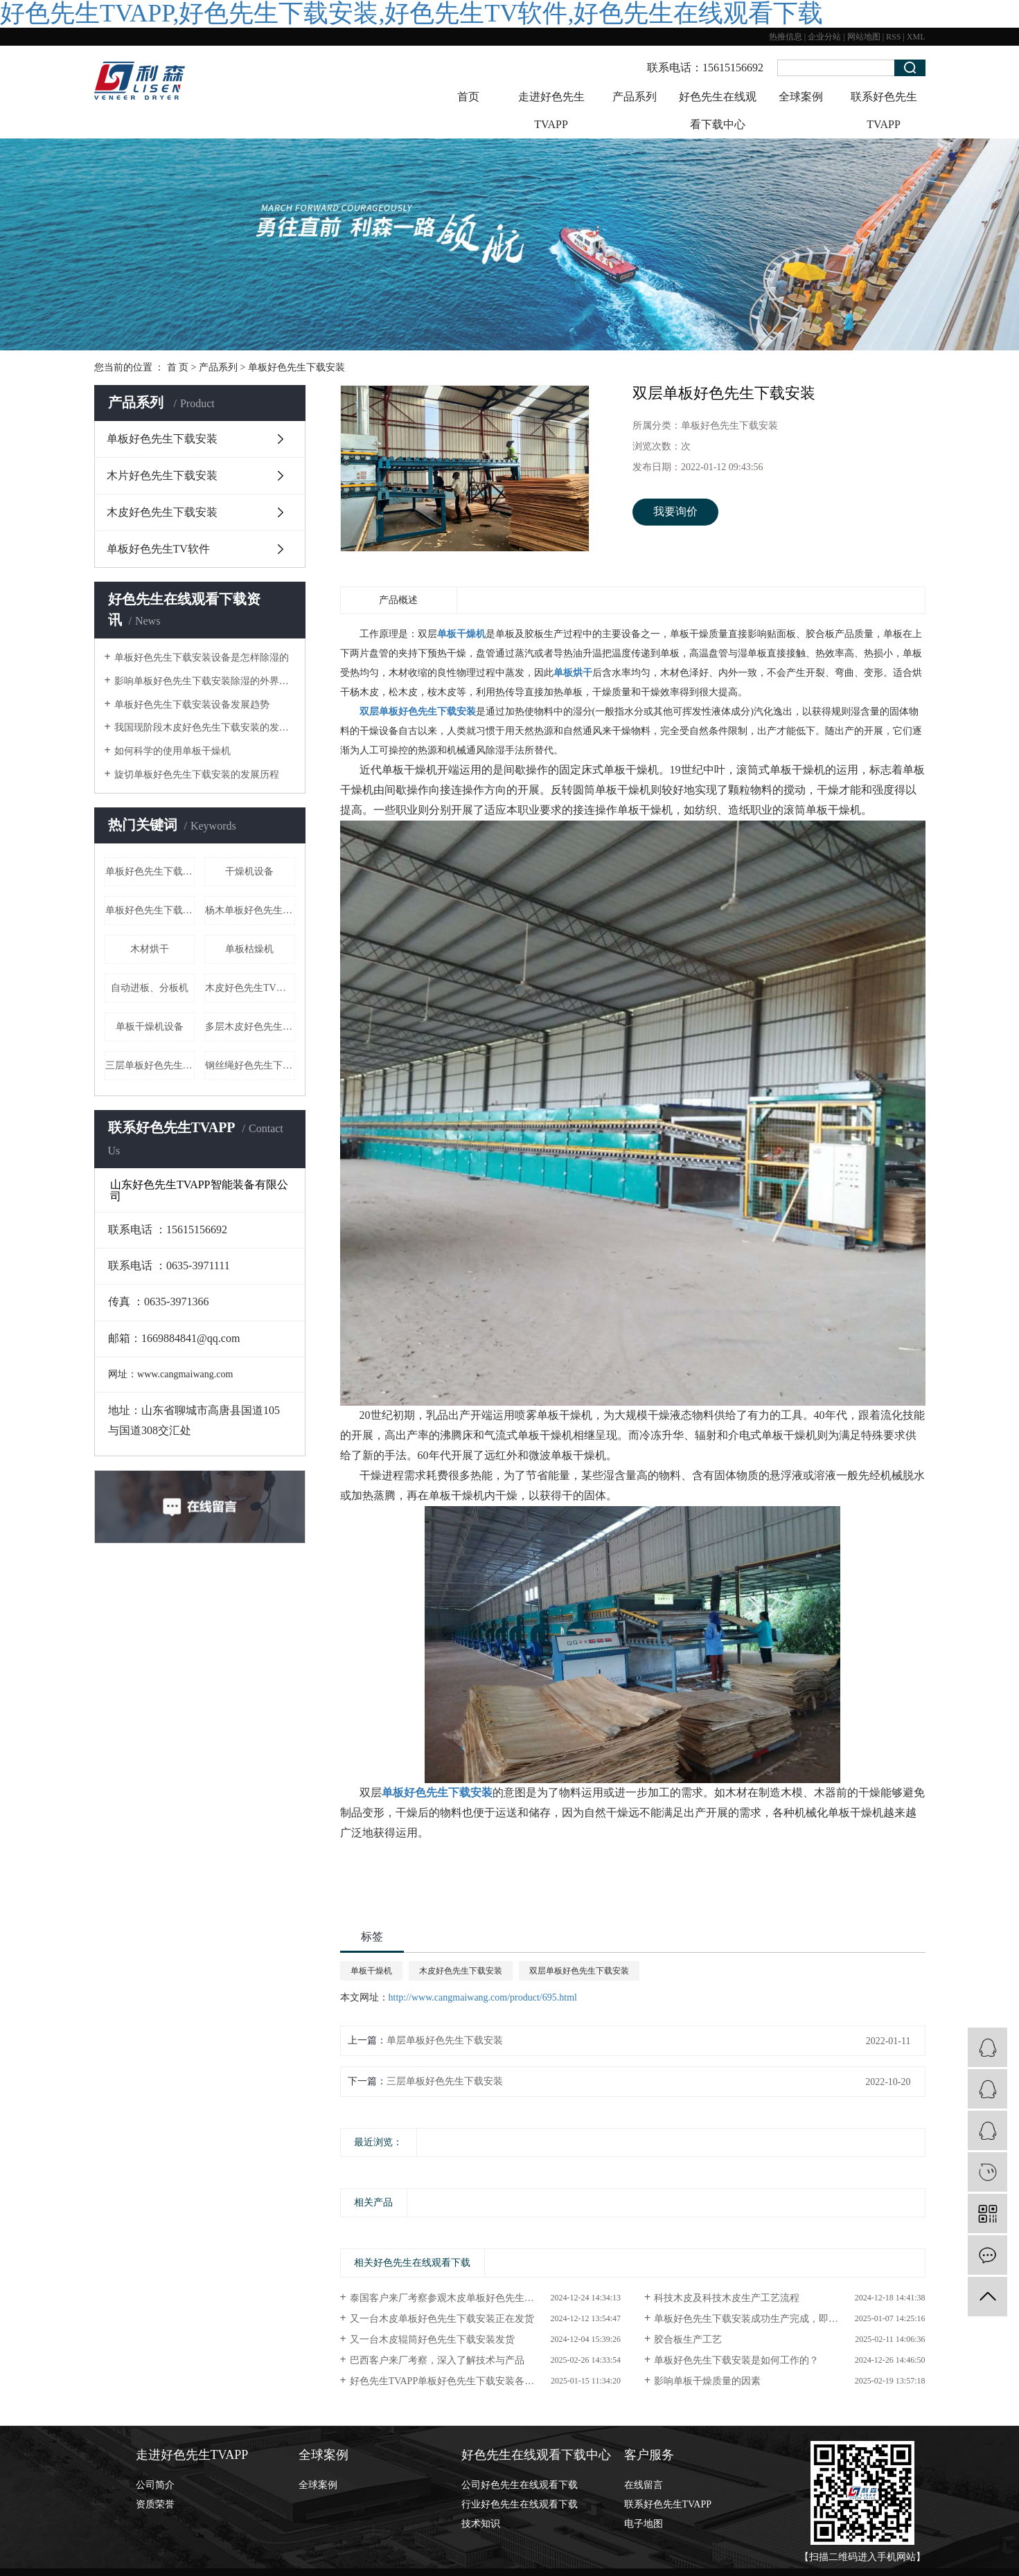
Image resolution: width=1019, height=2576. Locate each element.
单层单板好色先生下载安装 (445, 2040)
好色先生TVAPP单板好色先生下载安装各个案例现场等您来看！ (485, 2381)
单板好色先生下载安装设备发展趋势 (191, 704)
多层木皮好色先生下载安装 (250, 1026)
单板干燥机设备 (150, 1026)
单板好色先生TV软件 (158, 549)
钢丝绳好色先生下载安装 (250, 1065)
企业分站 (824, 37)
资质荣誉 (155, 2504)
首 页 (178, 367)
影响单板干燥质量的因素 (707, 2381)
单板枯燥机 (249, 949)
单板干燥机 (371, 1971)
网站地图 (863, 37)
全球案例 (801, 96)
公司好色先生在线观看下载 (519, 2485)
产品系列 (634, 96)
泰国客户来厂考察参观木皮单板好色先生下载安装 (456, 2298)
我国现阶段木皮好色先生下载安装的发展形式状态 (204, 727)
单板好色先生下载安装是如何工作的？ (736, 2360)
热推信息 (785, 37)
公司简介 (155, 2485)
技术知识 (480, 2524)
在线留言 (643, 2485)
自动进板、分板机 (149, 988)
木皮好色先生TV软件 (250, 988)
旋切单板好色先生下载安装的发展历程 (196, 774)
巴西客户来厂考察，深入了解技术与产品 (437, 2360)
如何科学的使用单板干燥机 (172, 751)
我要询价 (675, 511)
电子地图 (643, 2524)
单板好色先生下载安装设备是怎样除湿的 (201, 657)
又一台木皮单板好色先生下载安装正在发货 (442, 2319)
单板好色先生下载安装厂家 (150, 910)
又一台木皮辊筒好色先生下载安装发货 (432, 2339)
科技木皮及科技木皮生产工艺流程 (726, 2298)
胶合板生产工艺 (688, 2339)
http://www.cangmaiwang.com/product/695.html (483, 1997)
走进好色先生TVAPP (551, 110)
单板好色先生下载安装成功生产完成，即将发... (755, 2319)
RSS (893, 37)
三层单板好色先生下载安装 (150, 1065)
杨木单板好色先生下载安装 (250, 910)
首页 (468, 96)
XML (916, 37)
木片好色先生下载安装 (162, 475)
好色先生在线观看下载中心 (717, 110)
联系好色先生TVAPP (884, 110)
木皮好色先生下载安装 (162, 512)
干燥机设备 (249, 871)
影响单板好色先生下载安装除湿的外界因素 (204, 681)
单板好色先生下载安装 (296, 367)
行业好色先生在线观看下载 (519, 2504)
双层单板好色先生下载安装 (579, 1971)
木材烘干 (149, 949)
